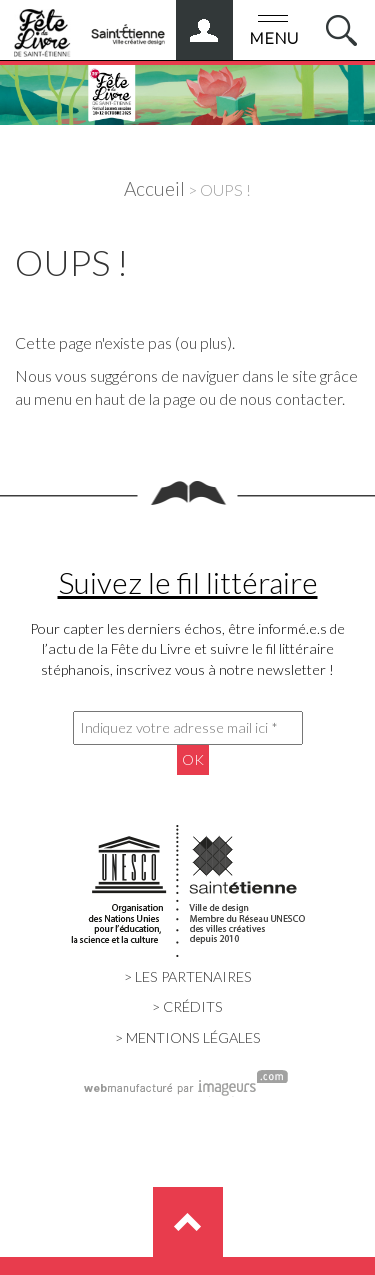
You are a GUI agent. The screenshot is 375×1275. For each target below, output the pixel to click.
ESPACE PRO (224, 23)
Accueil (154, 188)
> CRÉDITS (187, 1006)
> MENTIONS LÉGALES (188, 1037)
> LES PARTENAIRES (188, 976)
